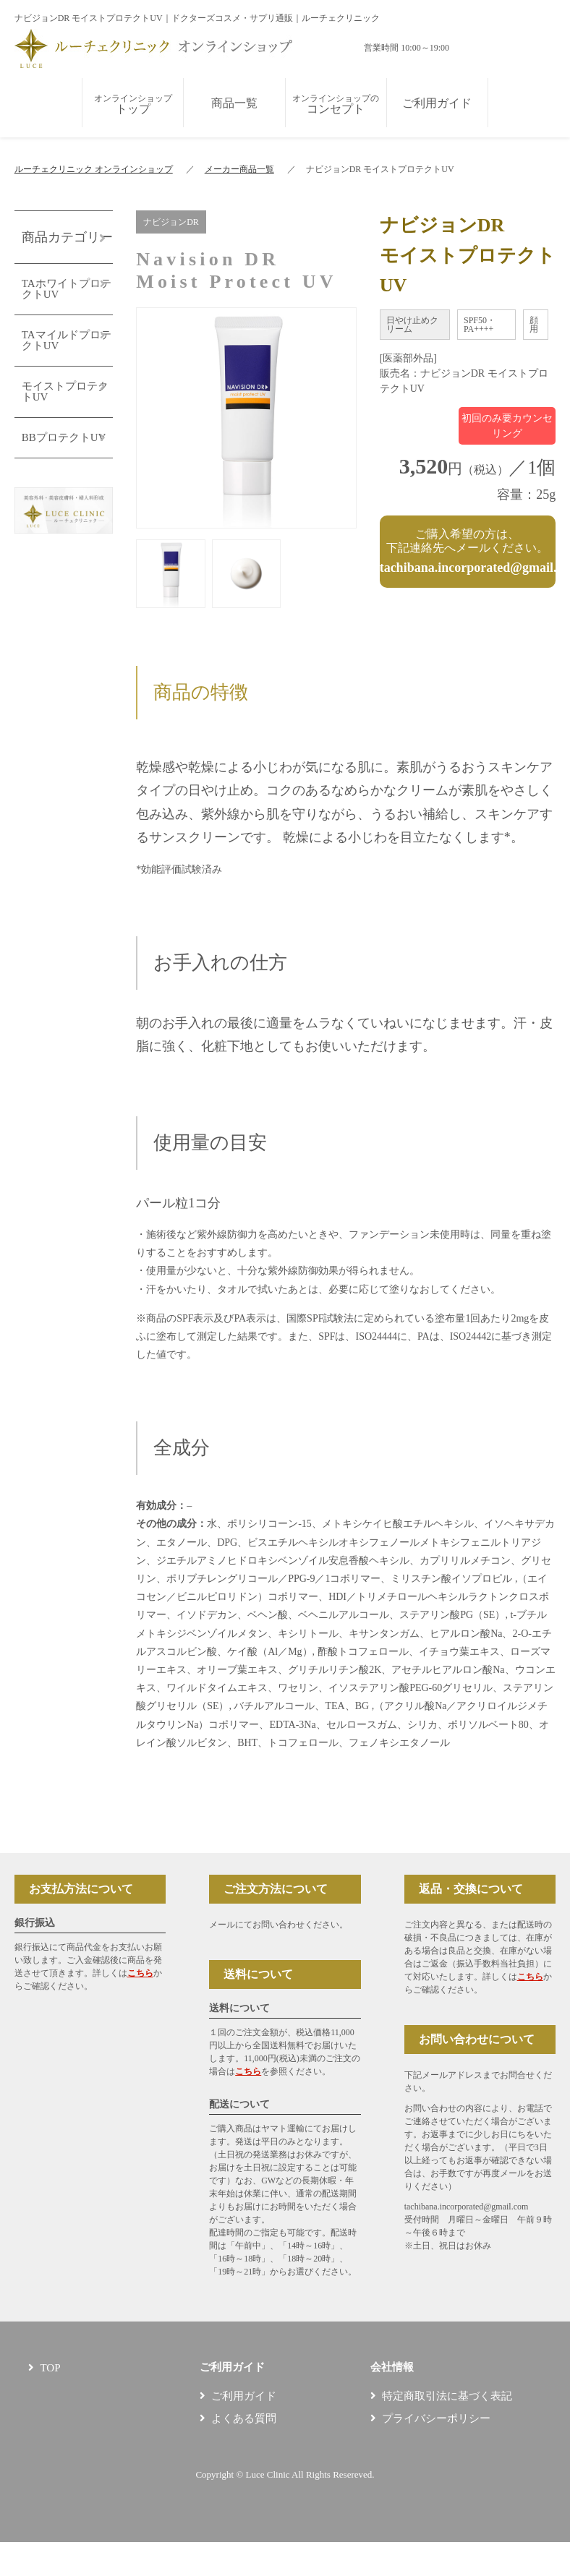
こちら (140, 1973)
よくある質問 (243, 2418)
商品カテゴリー (67, 237)
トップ (133, 104)
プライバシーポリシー (436, 2418)
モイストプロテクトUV (65, 391)
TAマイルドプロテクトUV (66, 340)
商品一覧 (234, 103)
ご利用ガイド (437, 103)
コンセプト (335, 104)
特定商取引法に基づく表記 (447, 2396)
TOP (50, 2368)
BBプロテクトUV (64, 437)
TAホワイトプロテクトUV (66, 289)
